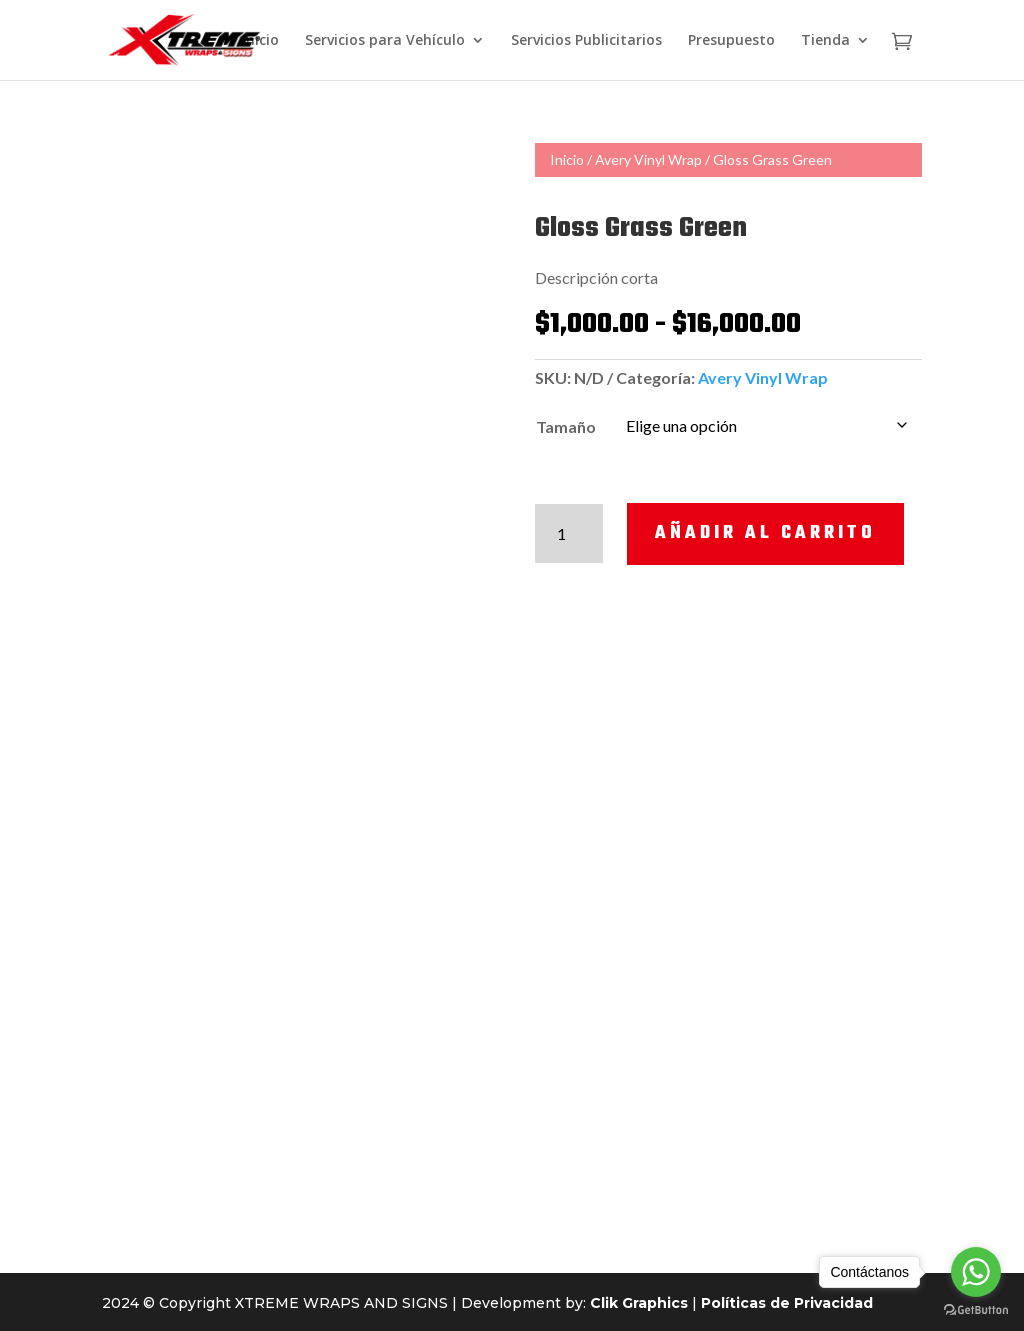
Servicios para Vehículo (385, 41)
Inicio (260, 41)
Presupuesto (731, 41)
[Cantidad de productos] (569, 533)
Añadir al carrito (765, 533)
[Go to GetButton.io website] (976, 1310)
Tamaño (566, 426)
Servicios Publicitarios (586, 41)
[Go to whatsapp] (976, 1272)
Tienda (825, 41)
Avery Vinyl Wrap (648, 159)
